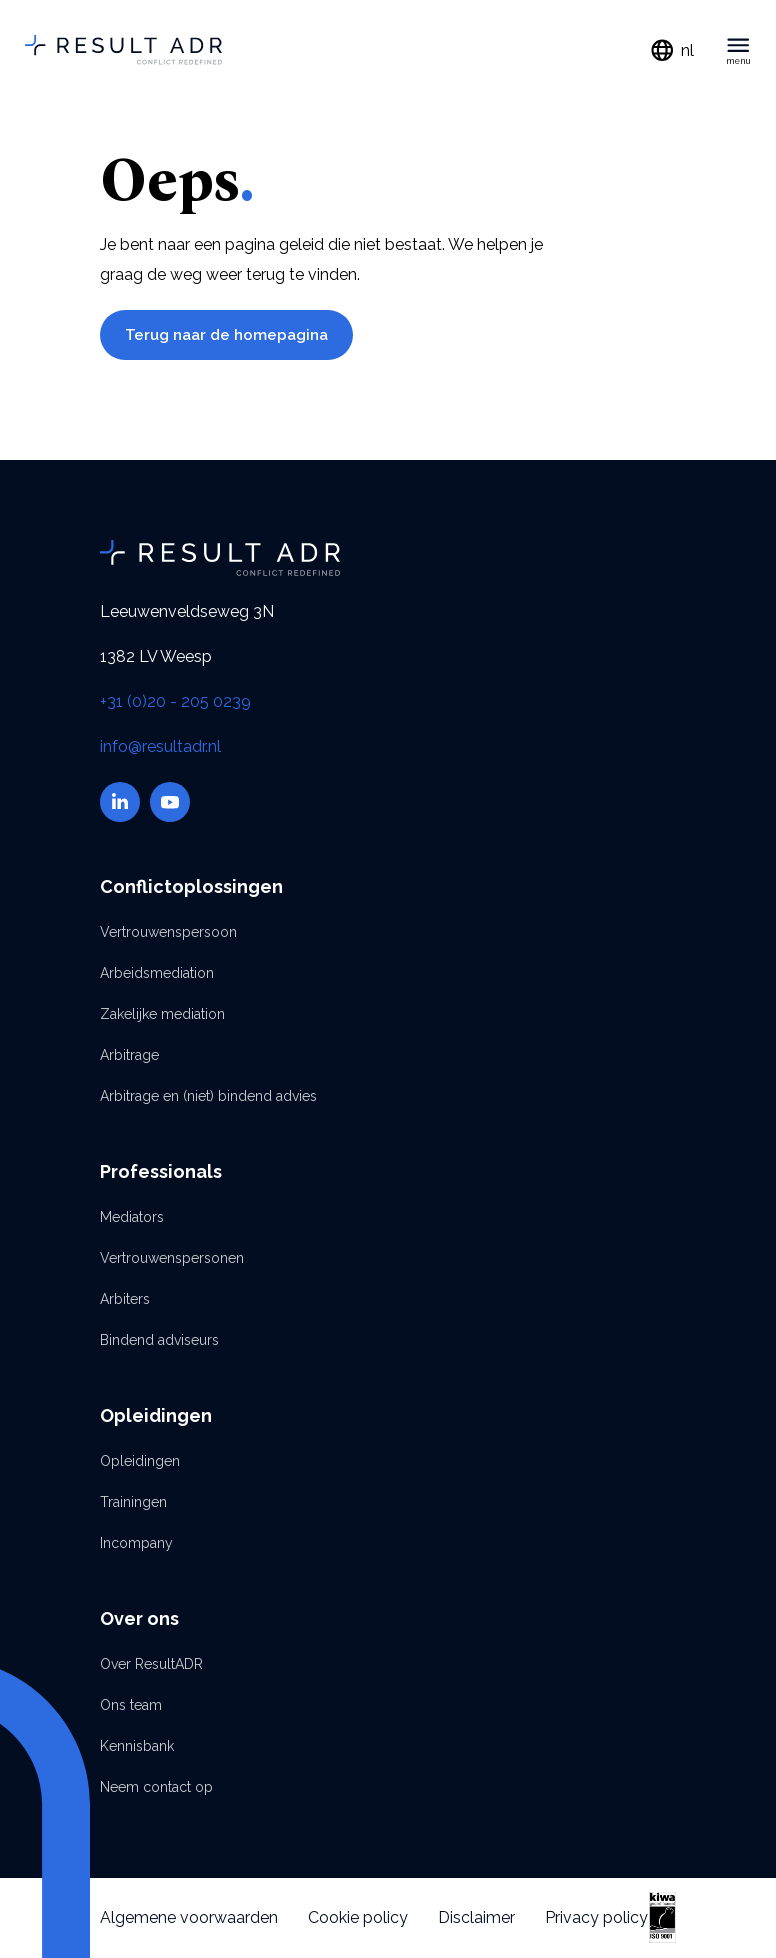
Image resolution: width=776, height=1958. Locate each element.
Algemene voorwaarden (189, 1917)
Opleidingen (140, 1461)
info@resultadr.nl (160, 746)
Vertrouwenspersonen (172, 1258)
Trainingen (133, 1502)
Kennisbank (137, 1746)
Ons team (131, 1705)
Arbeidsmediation (157, 973)
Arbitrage (129, 1055)
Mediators (132, 1217)
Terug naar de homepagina (226, 335)
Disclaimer (476, 1917)
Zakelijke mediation (162, 1014)
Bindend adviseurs (159, 1340)
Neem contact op (156, 1787)
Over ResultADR (151, 1664)
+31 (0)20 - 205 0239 (175, 701)
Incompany (136, 1543)
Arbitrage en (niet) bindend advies (208, 1096)
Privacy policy (596, 1917)
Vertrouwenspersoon (168, 932)
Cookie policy (358, 1917)
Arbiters (125, 1299)
